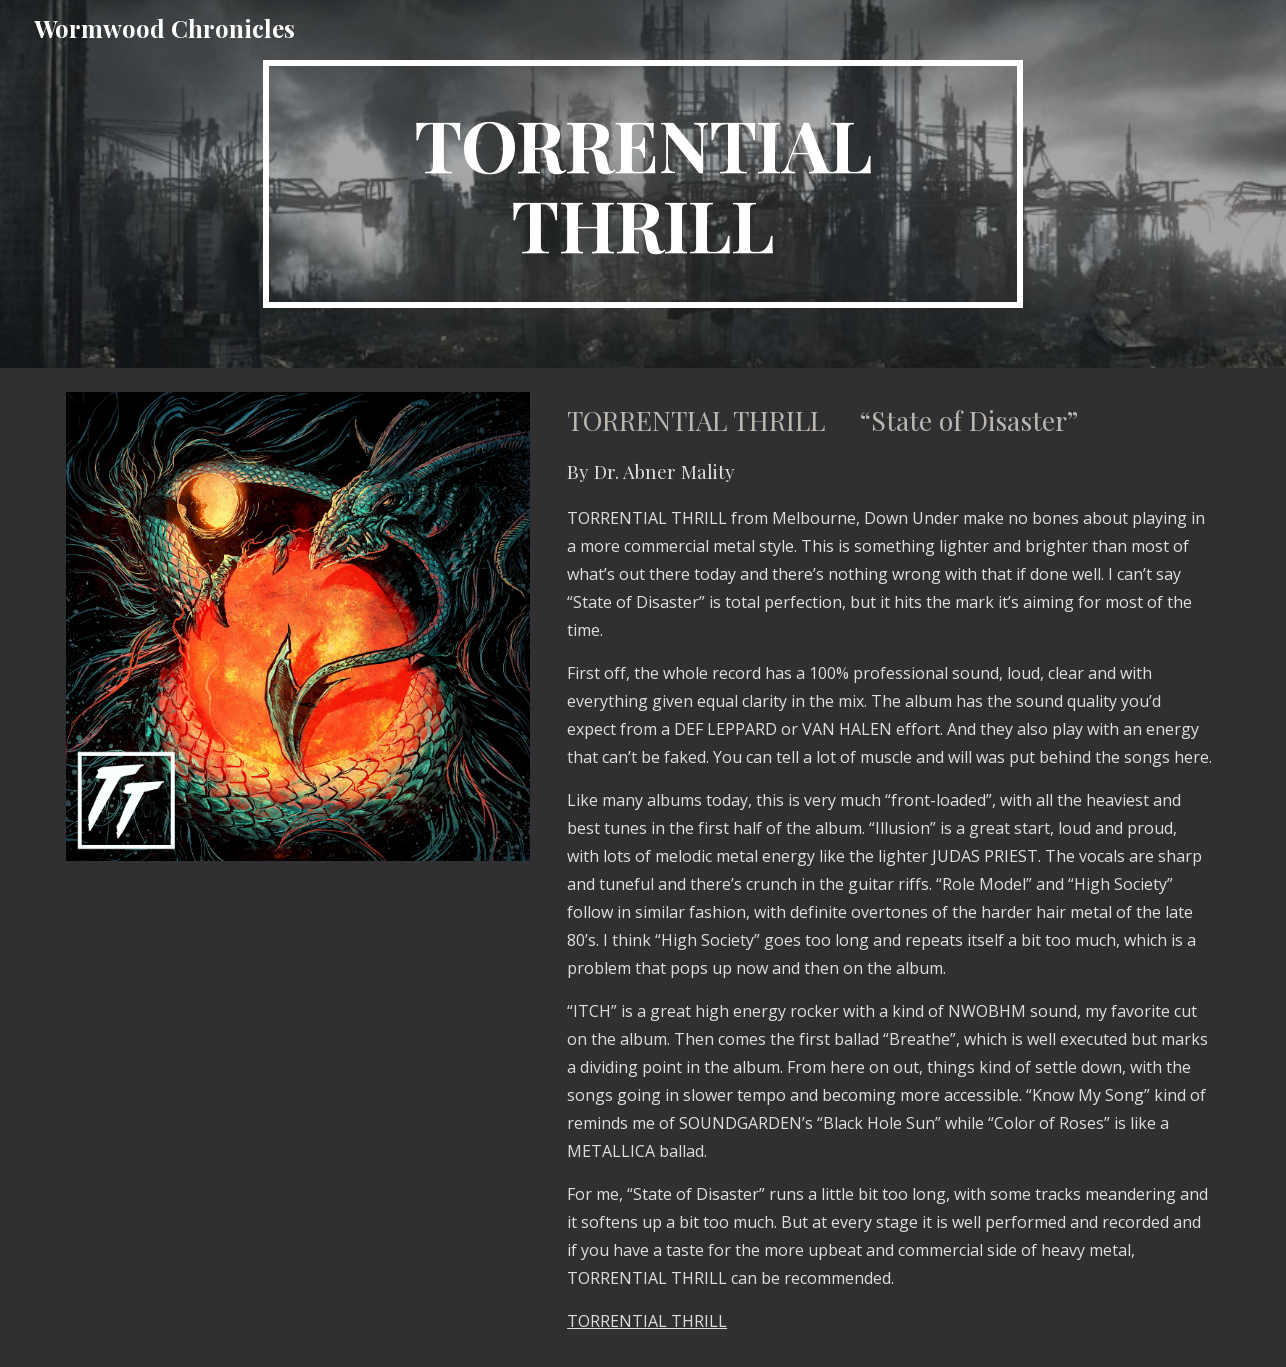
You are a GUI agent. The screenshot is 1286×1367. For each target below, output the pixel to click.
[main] (643, 184)
